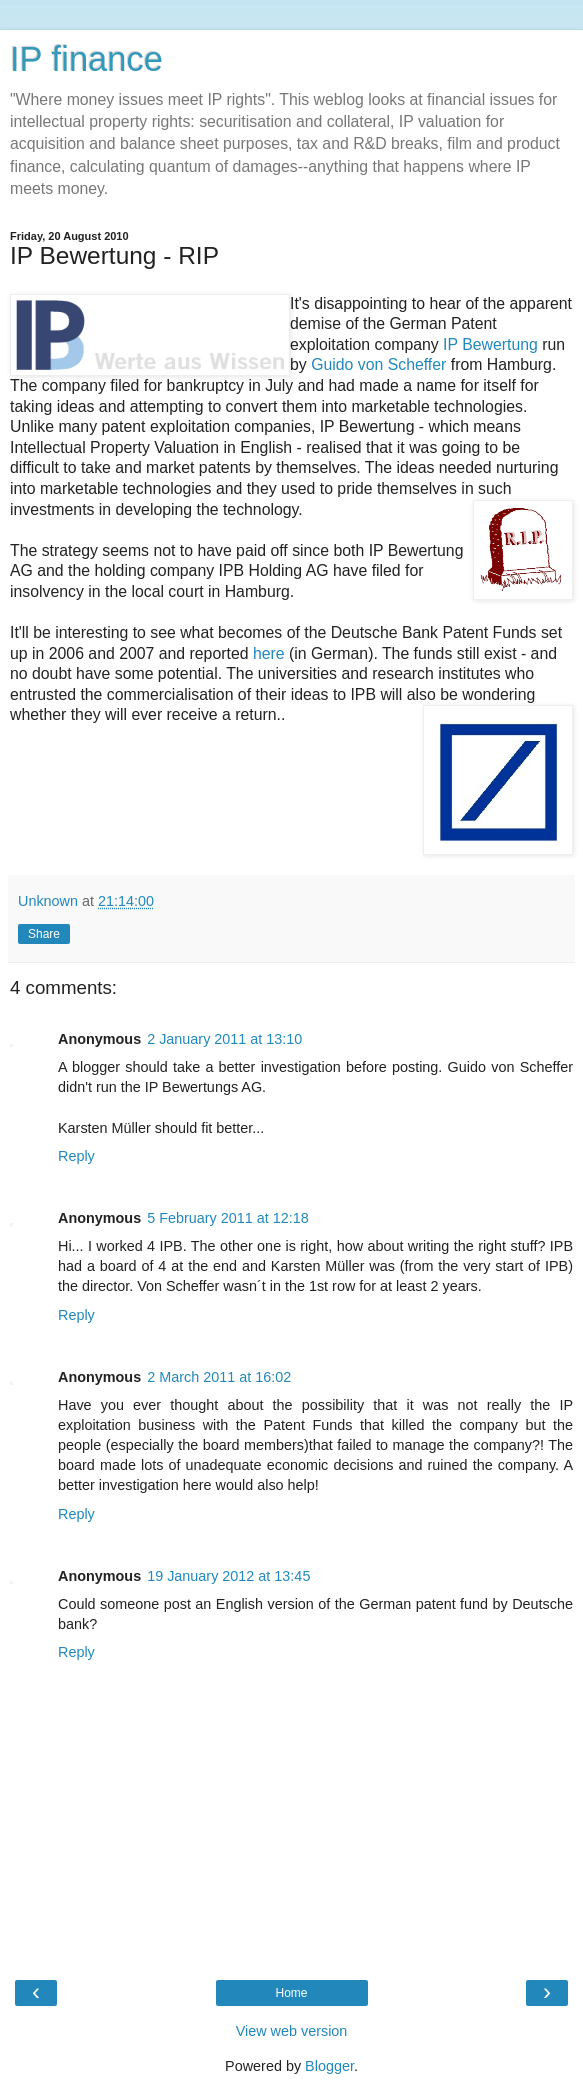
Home (291, 1993)
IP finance (86, 59)
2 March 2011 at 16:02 (219, 1377)
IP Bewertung (490, 344)
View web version (292, 2031)
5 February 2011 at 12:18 (228, 1218)
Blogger (329, 2066)
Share (44, 934)
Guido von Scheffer (378, 364)
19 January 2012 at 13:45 (228, 1576)
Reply (76, 1156)
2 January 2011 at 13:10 (224, 1039)
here (269, 653)
